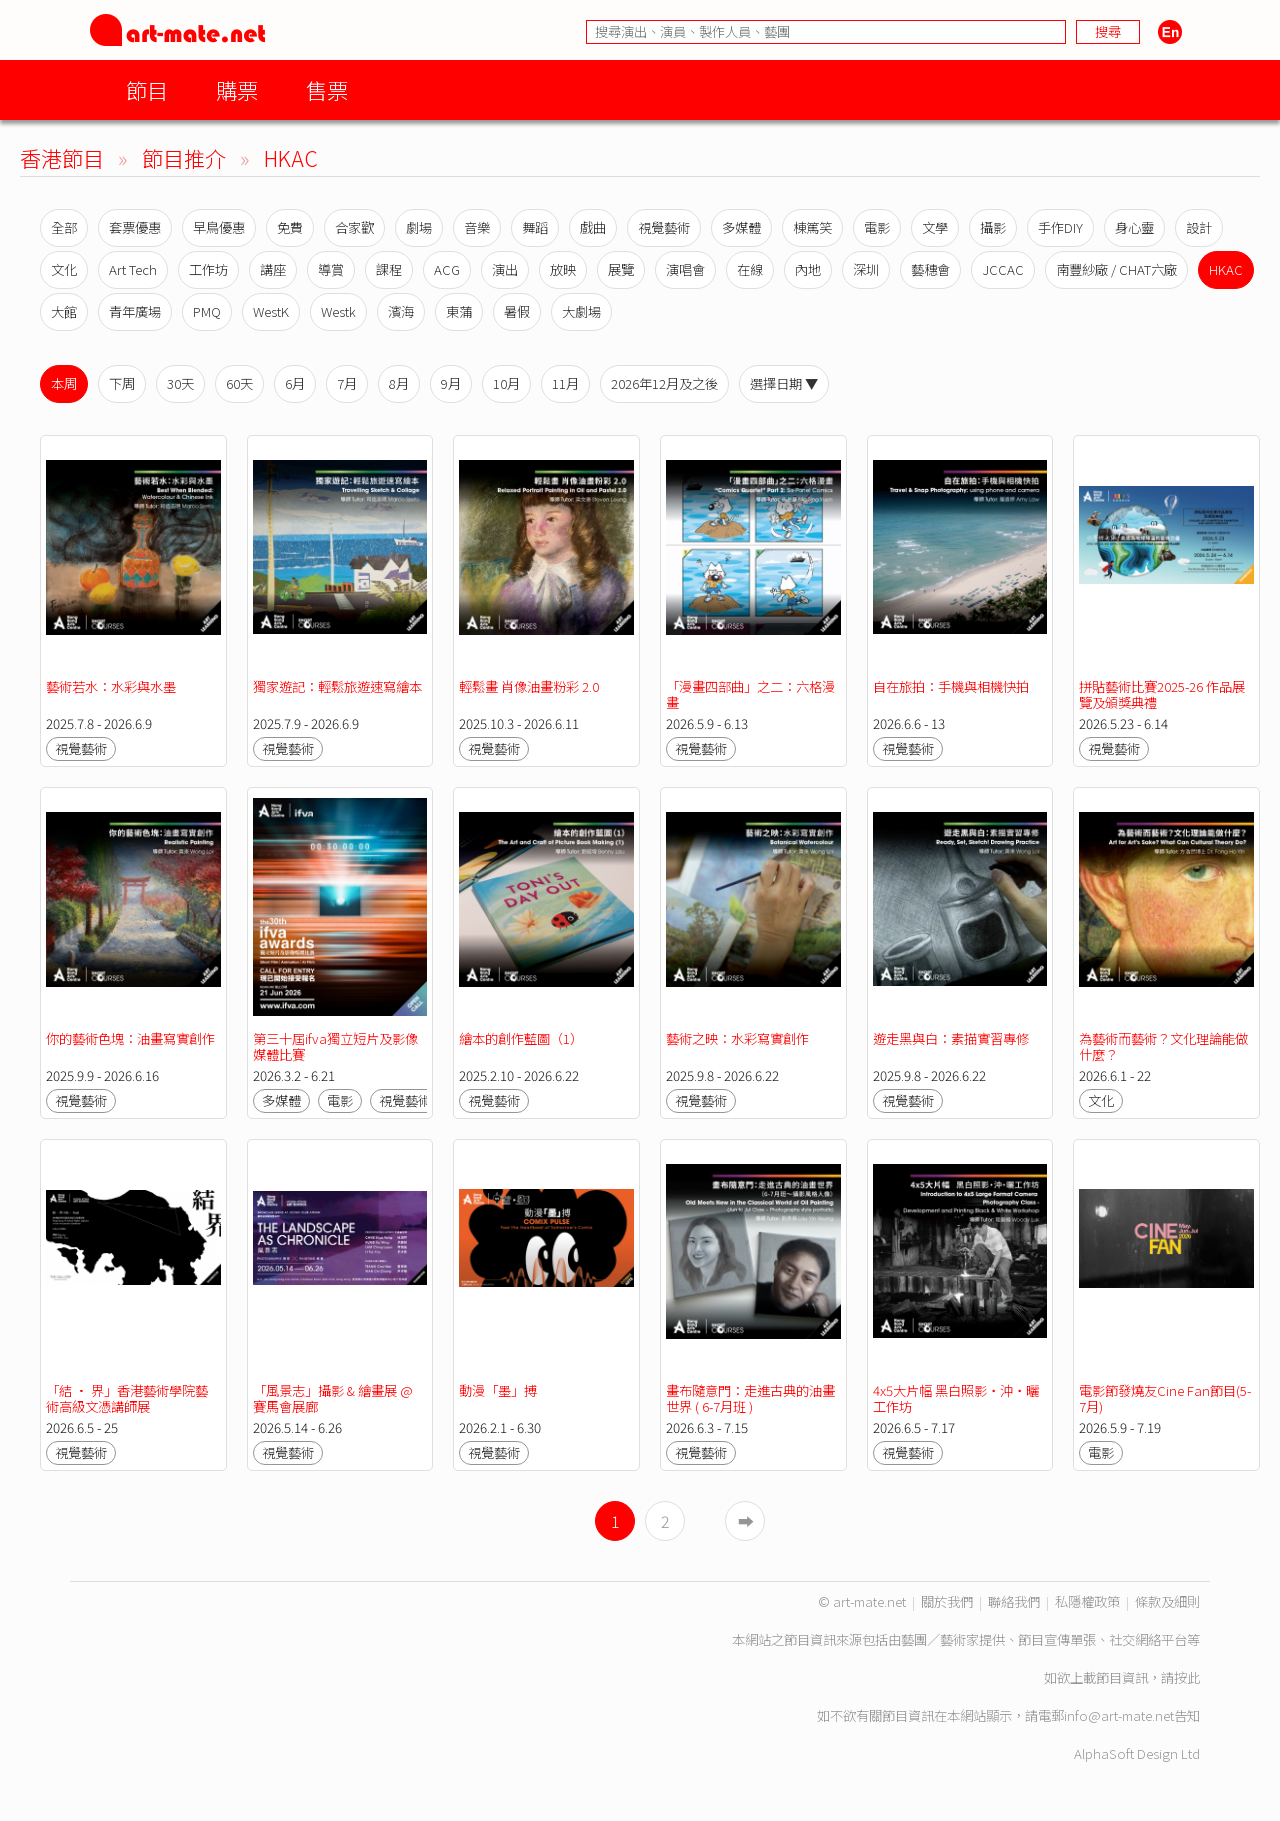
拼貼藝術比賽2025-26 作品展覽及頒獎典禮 (1162, 694)
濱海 (401, 311)
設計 (1199, 227)
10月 (506, 383)
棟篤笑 (812, 227)
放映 (563, 269)
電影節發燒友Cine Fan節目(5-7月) (1165, 1398)
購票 (237, 89)
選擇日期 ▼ (784, 383)
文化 (64, 269)
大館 (64, 311)
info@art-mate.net (1119, 1715)
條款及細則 (1167, 1601)
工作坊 (208, 269)
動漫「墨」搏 (498, 1390)
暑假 (517, 311)
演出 (505, 269)
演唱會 (685, 269)
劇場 (419, 227)
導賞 (331, 269)
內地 (808, 269)
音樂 (477, 227)
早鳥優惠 (219, 227)
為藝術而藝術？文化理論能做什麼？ (1163, 1046)
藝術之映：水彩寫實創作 (737, 1038)
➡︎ (746, 1521)
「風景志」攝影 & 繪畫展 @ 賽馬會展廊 (333, 1398)
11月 (565, 383)
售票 (327, 89)
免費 (290, 227)
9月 (451, 383)
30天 (180, 383)
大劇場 (581, 311)
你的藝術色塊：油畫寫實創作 (130, 1038)
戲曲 (593, 227)
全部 (64, 227)
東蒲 (459, 311)
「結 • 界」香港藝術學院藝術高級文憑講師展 (127, 1398)
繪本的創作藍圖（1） (521, 1038)
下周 (122, 383)
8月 (399, 383)
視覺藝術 (664, 227)
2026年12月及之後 (664, 383)
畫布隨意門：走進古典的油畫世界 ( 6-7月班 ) (750, 1398)
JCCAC (1003, 269)
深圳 (866, 269)
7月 (347, 383)
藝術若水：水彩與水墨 (111, 686)
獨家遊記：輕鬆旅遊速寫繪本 (337, 686)
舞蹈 (535, 227)
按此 (1187, 1677)
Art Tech (133, 269)
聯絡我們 (1014, 1601)
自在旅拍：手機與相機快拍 (951, 686)
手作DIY (1060, 227)
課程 (389, 269)
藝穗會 (930, 269)
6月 (295, 383)
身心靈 (1134, 227)
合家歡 (354, 227)
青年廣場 (135, 311)
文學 (935, 227)
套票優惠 (135, 227)
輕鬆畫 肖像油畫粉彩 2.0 (529, 686)
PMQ (207, 311)
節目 (147, 89)
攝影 (993, 227)
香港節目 (62, 157)
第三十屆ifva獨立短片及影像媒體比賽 (335, 1046)
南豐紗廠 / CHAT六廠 (1116, 269)
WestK (271, 311)
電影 (877, 227)
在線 (750, 269)
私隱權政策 (1087, 1601)
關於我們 (947, 1601)
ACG (447, 269)
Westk (338, 311)
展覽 (621, 269)
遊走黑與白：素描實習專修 (951, 1038)
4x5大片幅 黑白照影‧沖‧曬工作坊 (956, 1398)
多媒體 (741, 227)
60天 (239, 383)
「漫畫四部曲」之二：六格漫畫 (750, 694)
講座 (273, 269)
